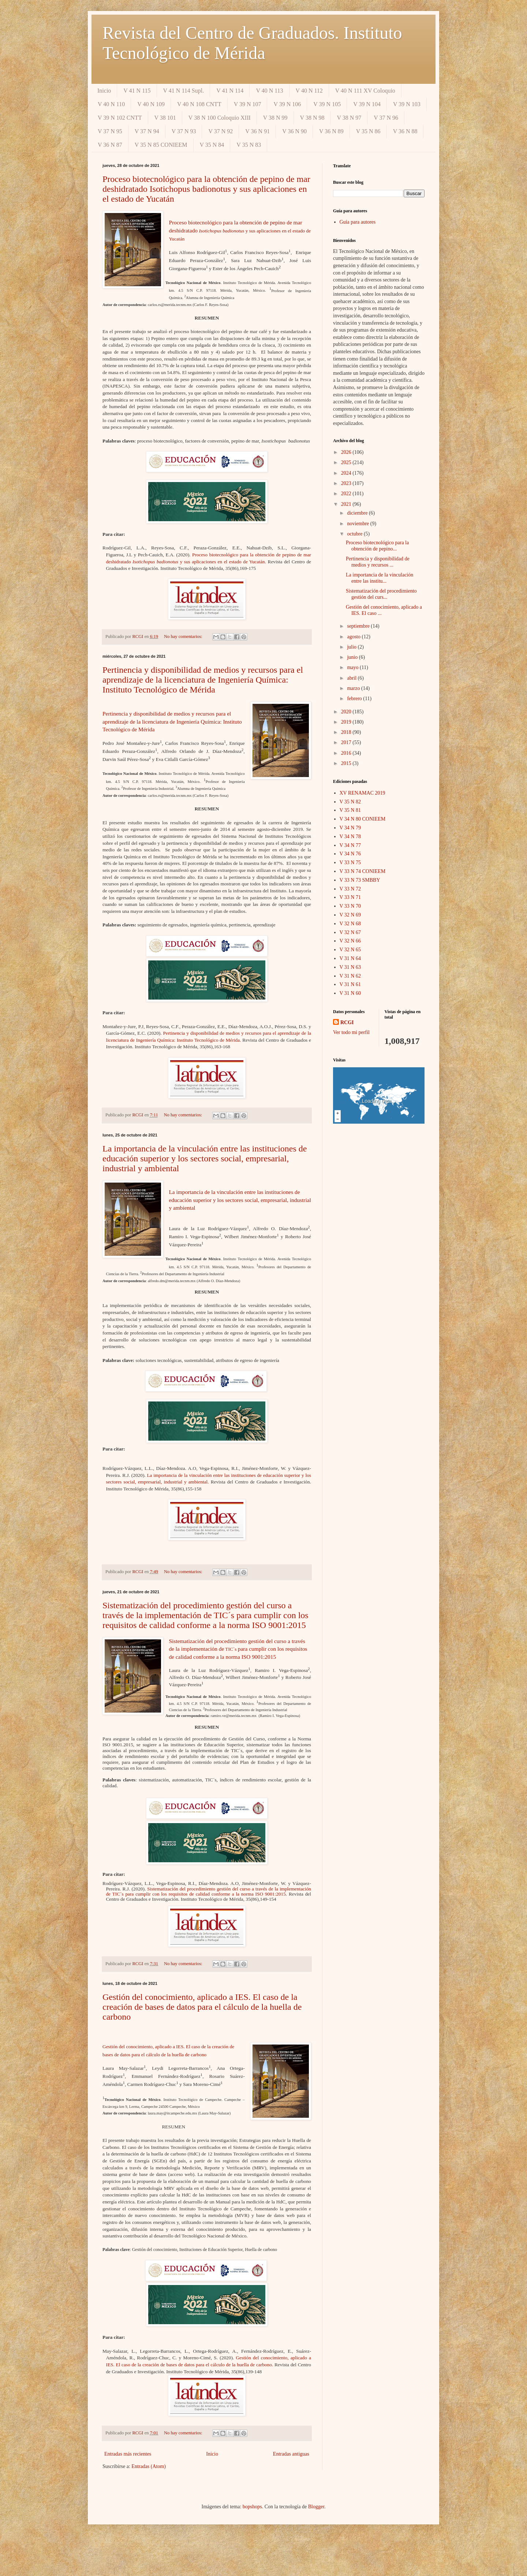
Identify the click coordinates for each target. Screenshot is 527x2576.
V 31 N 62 (350, 976)
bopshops (252, 2506)
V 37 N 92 (220, 131)
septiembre (359, 626)
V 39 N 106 (287, 104)
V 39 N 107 (247, 104)
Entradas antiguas (291, 2454)
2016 (347, 753)
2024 (347, 473)
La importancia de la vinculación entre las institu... (379, 578)
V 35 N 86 (368, 131)
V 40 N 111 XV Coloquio (365, 90)
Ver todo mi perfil (351, 1032)
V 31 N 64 (350, 958)
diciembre (358, 513)
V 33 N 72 (350, 889)
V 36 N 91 (257, 131)
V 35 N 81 (350, 810)
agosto (354, 636)
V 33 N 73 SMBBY (360, 880)
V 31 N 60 (350, 993)
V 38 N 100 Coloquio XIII (219, 118)
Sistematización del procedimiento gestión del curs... (381, 594)
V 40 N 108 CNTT (199, 104)
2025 (347, 462)
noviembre (358, 523)
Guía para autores (358, 222)
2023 (347, 483)
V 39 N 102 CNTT (120, 118)
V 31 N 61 (350, 984)
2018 (347, 732)
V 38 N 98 (312, 118)
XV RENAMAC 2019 (362, 793)
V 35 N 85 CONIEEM (161, 145)
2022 (347, 493)
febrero (355, 698)
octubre (355, 534)
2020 (347, 711)
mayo (353, 667)
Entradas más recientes (127, 2454)
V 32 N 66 (350, 941)
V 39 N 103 (407, 104)
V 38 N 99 (275, 118)
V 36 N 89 (331, 131)
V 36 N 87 (110, 145)
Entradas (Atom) (148, 2466)
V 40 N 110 (111, 104)
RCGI (347, 1022)
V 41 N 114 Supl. (183, 90)
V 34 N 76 (350, 853)
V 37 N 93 (184, 131)
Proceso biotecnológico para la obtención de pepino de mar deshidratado (240, 230)
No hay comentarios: (183, 636)
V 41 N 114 (229, 90)
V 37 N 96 (386, 118)
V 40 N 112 (309, 90)
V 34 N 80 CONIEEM (363, 819)
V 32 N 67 (350, 932)
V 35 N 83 (248, 145)
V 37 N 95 (110, 131)
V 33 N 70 (350, 906)
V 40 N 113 (269, 90)
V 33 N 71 (350, 897)
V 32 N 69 (350, 915)
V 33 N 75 (350, 862)
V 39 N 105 (327, 104)
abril (352, 678)
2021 (347, 504)
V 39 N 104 (367, 104)
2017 (347, 742)
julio (352, 647)
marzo (354, 688)
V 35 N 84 (212, 145)
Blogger (316, 2506)
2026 (347, 452)
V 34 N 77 (350, 845)
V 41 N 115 (136, 90)
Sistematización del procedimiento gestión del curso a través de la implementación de (238, 1649)
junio (353, 657)
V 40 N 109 (151, 104)
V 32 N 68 (350, 923)
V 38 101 (165, 118)
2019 (347, 722)
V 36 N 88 (405, 131)
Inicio (104, 90)
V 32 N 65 (350, 949)
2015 (347, 763)
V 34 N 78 (350, 836)
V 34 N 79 (350, 827)
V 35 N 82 (350, 801)
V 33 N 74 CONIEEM (363, 871)
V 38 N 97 (349, 118)
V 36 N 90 (294, 131)
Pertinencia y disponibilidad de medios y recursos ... (378, 562)
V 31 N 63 (350, 967)
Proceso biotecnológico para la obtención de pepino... (377, 546)
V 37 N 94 (147, 131)
